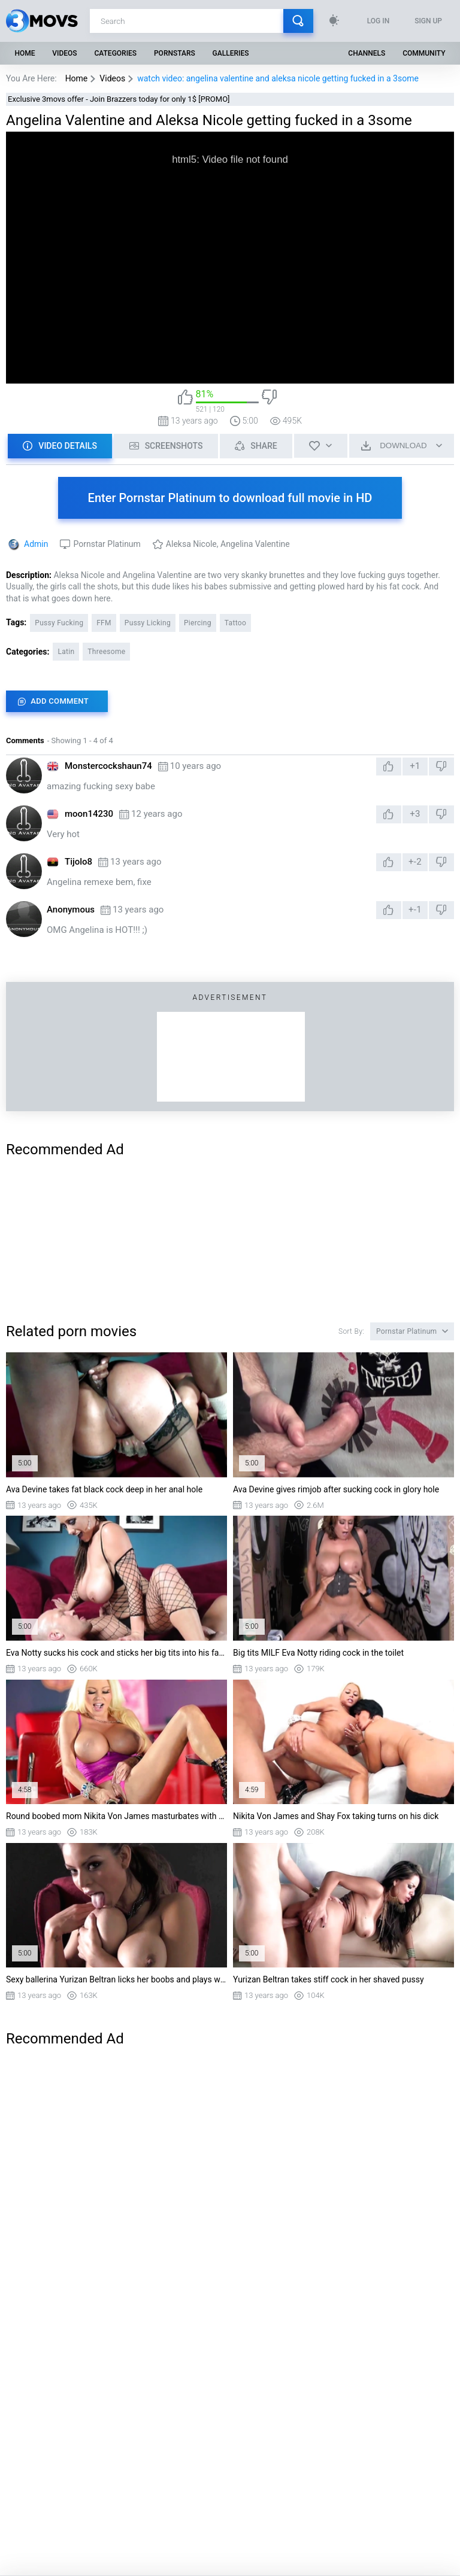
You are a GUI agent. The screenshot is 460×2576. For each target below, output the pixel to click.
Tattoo (235, 623)
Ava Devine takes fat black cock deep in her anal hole (104, 1489)
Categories (116, 53)
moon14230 (89, 813)
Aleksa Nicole (191, 544)
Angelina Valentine (255, 544)
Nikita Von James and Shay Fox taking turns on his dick (335, 1816)
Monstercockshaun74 (108, 766)
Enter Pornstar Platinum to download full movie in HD (230, 498)
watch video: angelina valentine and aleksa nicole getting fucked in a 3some (278, 78)
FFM (103, 623)
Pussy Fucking (59, 623)
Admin (36, 544)
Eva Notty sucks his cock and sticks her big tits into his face (116, 1652)
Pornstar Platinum (106, 544)
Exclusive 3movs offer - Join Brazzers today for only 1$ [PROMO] (119, 99)
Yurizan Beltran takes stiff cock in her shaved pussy (328, 1979)
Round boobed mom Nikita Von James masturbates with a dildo (116, 1816)
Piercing (197, 623)
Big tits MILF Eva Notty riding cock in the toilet (318, 1652)
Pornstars (174, 53)
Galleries (231, 53)
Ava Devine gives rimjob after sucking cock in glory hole (336, 1489)
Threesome (106, 651)
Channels (366, 53)
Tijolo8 (78, 861)
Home (24, 53)
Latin (66, 651)
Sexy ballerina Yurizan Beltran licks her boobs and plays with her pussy (116, 1979)
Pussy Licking (148, 623)
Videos (64, 53)
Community (423, 53)
